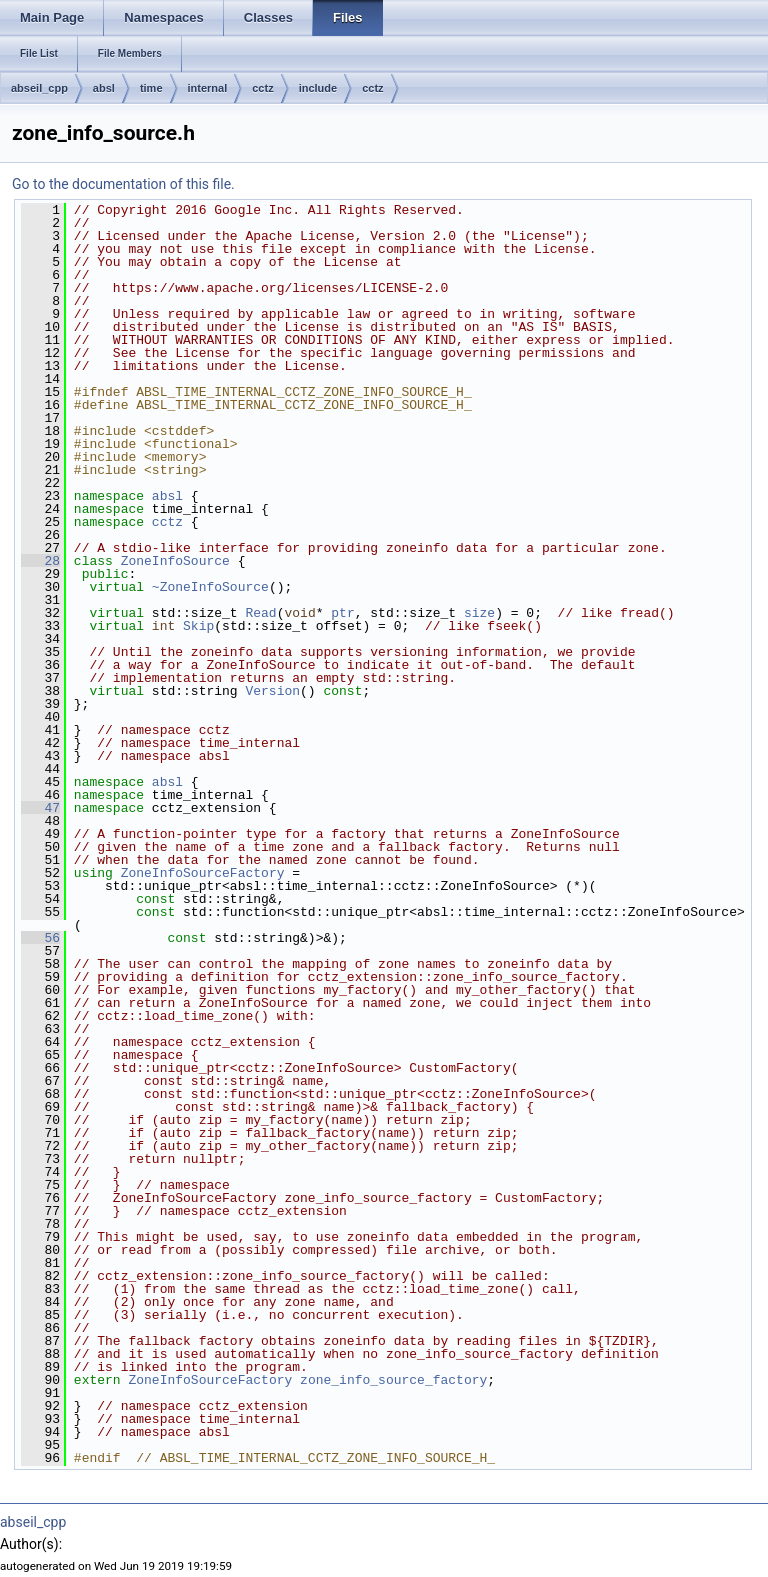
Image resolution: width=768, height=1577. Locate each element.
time (151, 88)
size (479, 613)
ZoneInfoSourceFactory (203, 873)
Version (272, 691)
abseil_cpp (39, 88)
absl (104, 88)
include (318, 88)
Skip (198, 626)
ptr (342, 613)
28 (40, 561)
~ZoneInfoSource (210, 587)
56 (40, 938)
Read (260, 613)
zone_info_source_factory (393, 1380)
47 (40, 808)
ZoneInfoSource (175, 561)
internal (208, 88)
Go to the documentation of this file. (123, 184)
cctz (262, 88)
